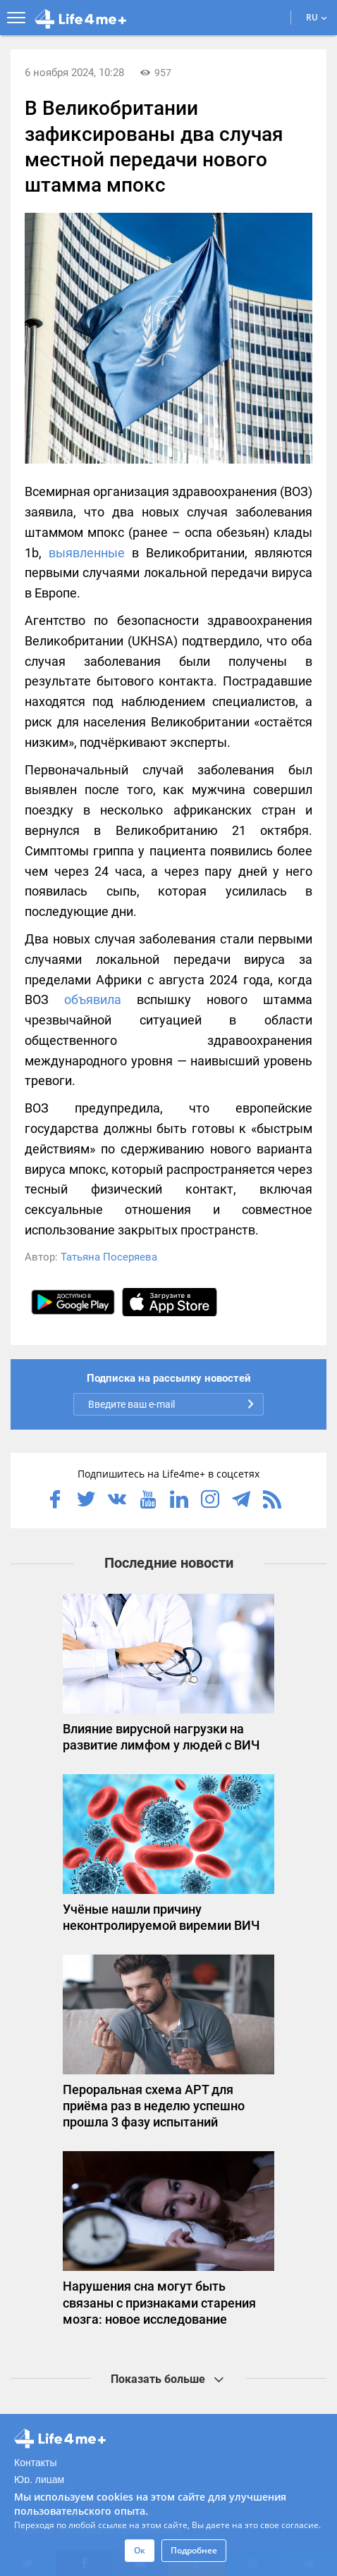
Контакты (35, 2462)
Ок (139, 2550)
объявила (92, 999)
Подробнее (194, 2550)
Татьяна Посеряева (109, 1257)
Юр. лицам (39, 2479)
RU (316, 17)
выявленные (87, 552)
